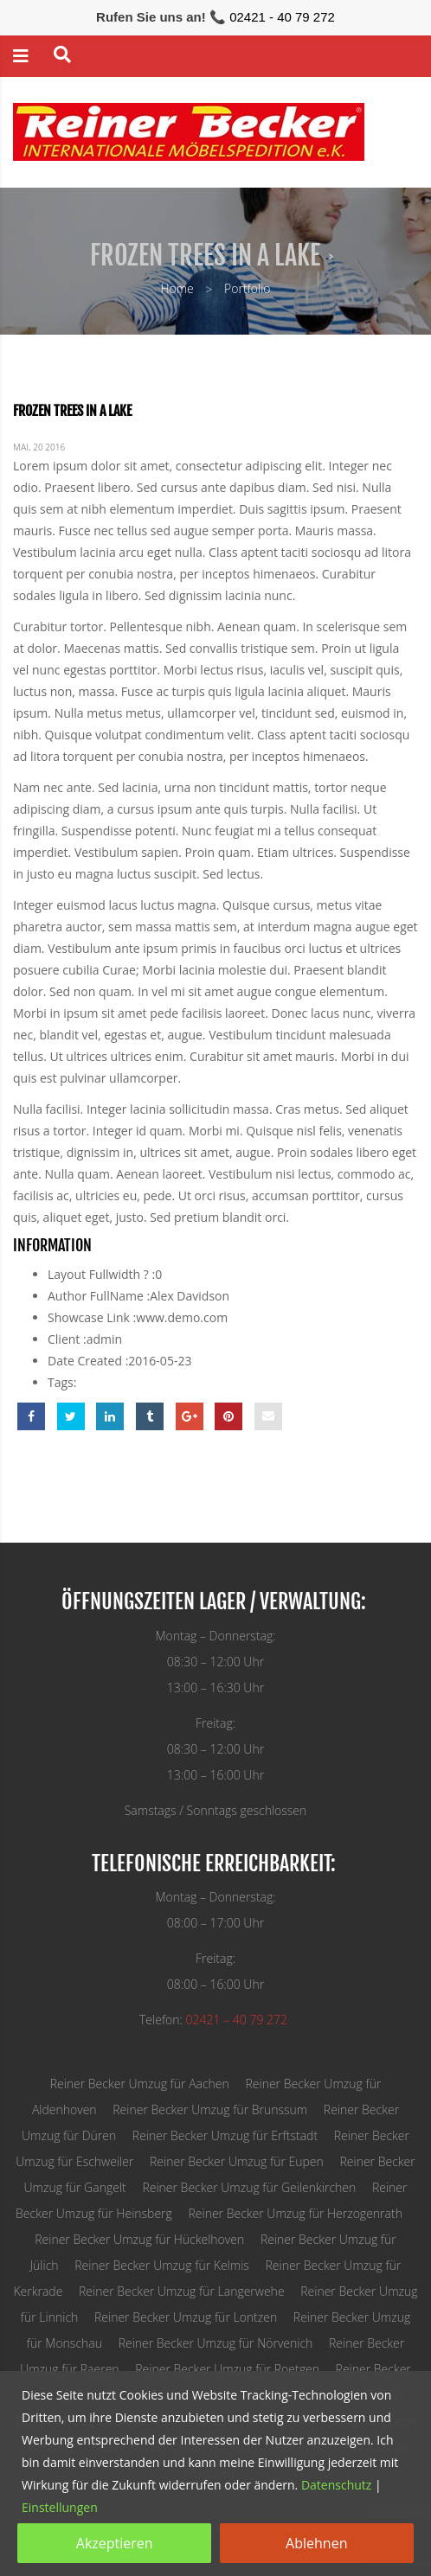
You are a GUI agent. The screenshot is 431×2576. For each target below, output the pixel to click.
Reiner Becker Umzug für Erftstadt (225, 2135)
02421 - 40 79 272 (282, 17)
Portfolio (247, 288)
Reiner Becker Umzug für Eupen (237, 2161)
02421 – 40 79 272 (236, 2019)
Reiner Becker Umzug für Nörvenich (216, 2343)
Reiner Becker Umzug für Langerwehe (182, 2291)
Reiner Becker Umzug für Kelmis (161, 2265)
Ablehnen (316, 2543)
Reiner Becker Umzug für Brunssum (210, 2109)
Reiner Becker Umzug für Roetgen (227, 2369)
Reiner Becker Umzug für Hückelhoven (139, 2239)
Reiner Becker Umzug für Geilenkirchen (249, 2187)
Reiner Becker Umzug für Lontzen (185, 2317)
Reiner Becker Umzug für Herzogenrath (295, 2213)
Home (176, 288)
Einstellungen (60, 2507)
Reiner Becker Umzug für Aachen (139, 2083)
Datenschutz (336, 2485)
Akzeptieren (114, 2543)
